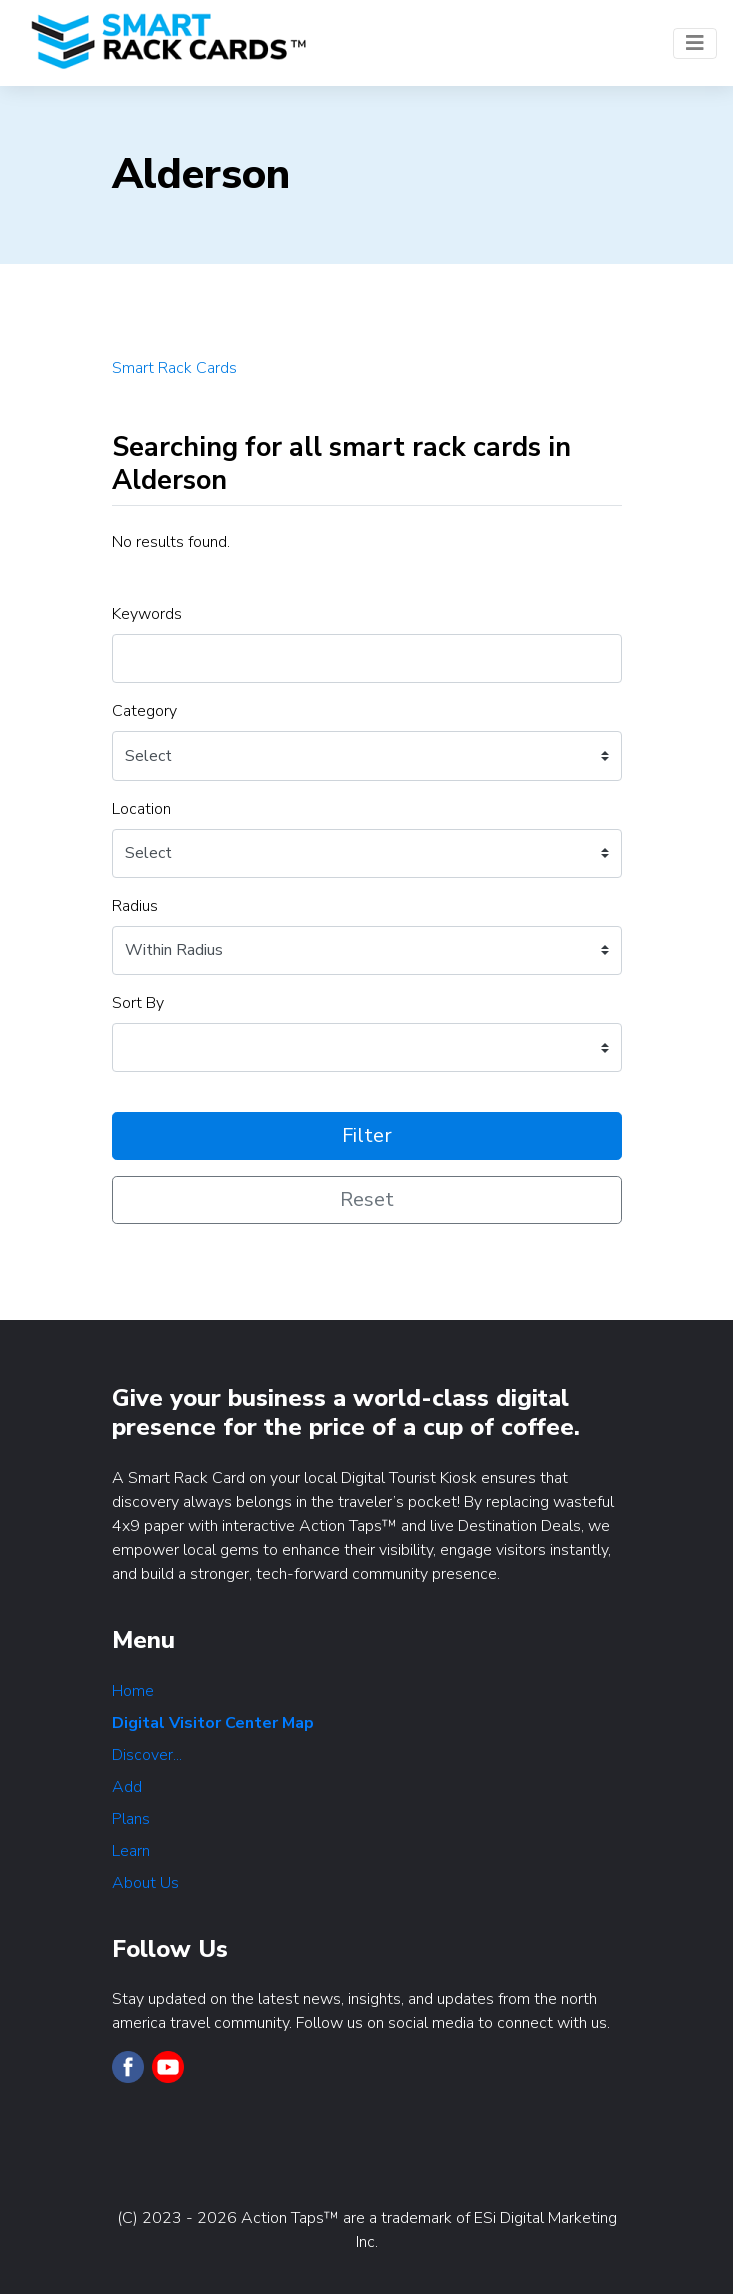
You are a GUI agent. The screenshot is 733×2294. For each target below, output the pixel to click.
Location (141, 809)
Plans (131, 1819)
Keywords (147, 614)
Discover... (147, 1755)
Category (144, 711)
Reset (367, 1199)
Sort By (138, 1003)
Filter (367, 1135)
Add (127, 1787)
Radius (135, 906)
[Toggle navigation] (695, 43)
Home (133, 1691)
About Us (145, 1883)
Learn (131, 1851)
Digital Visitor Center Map (213, 1723)
